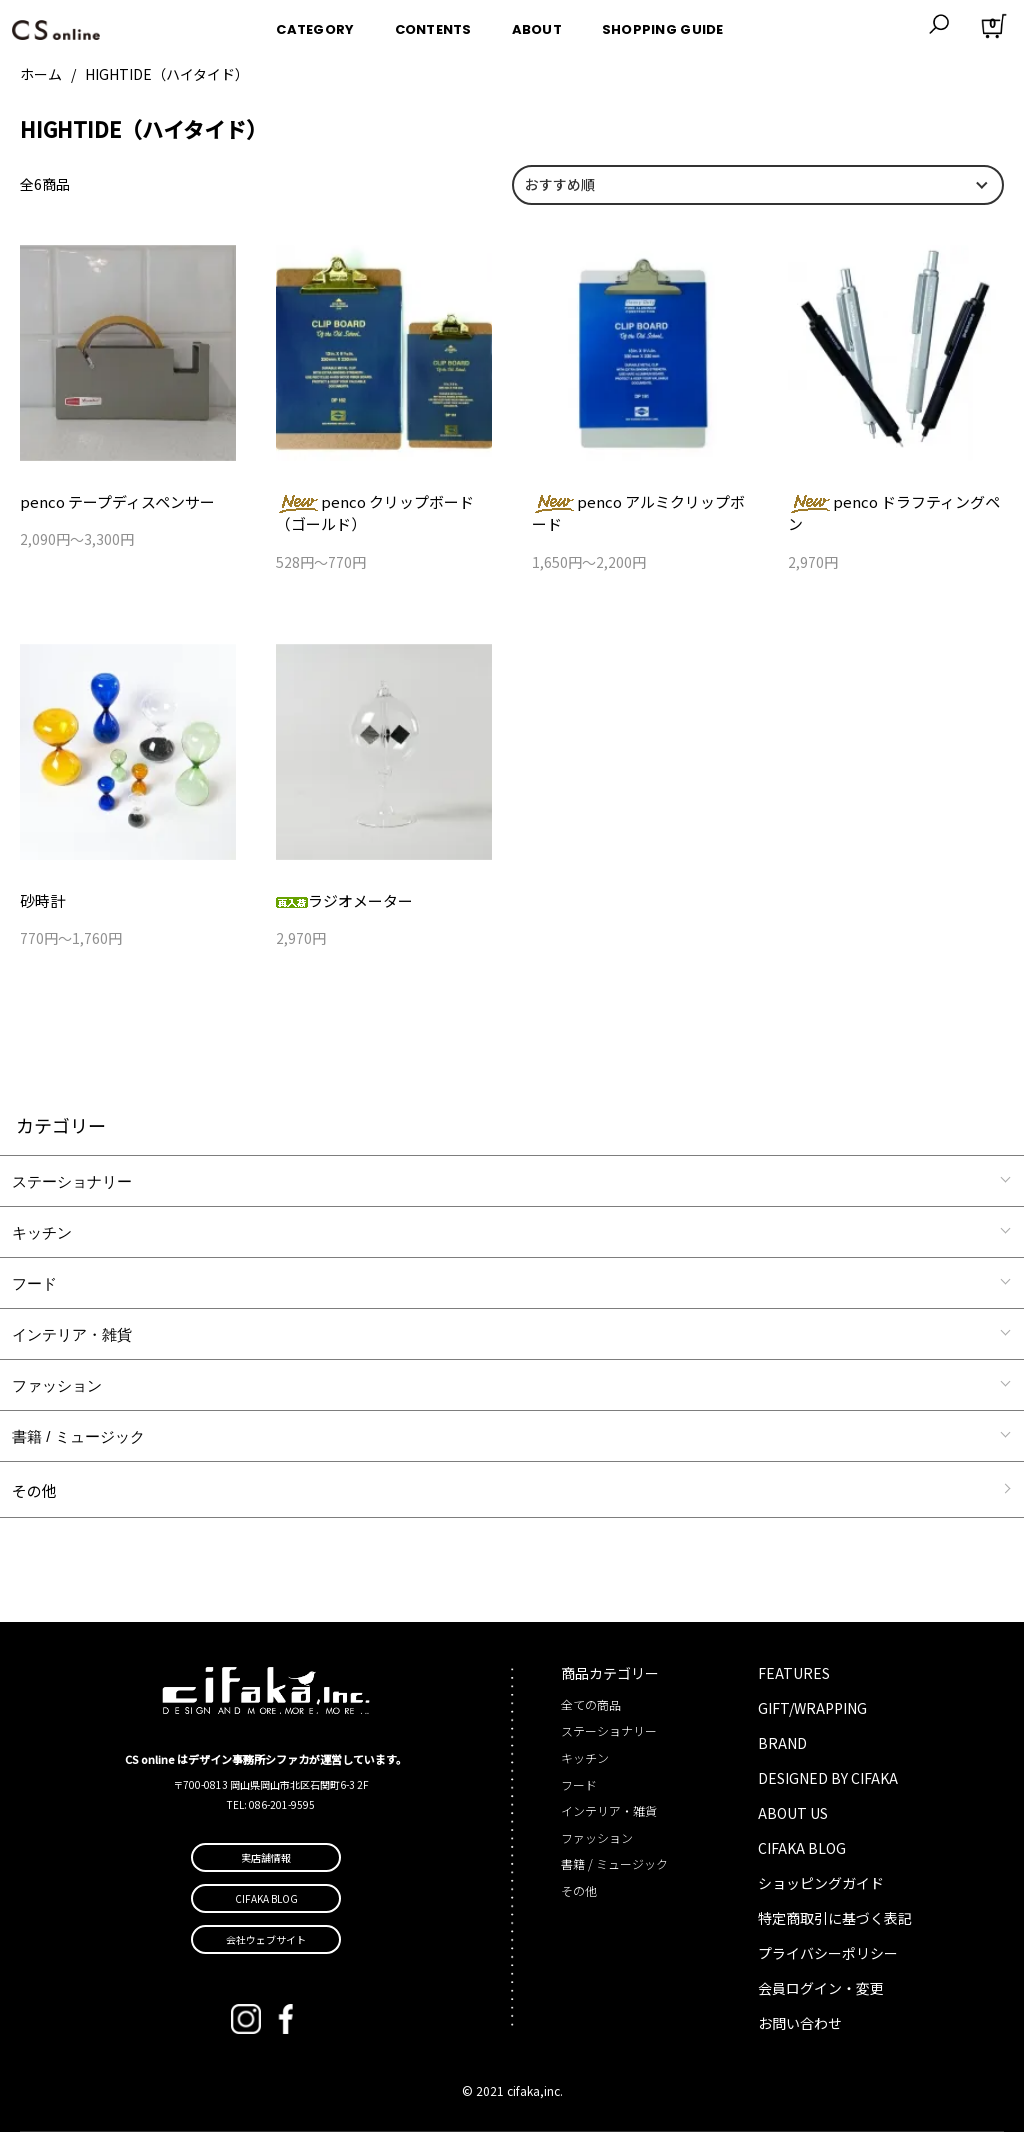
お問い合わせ (800, 2027)
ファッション (57, 1388)
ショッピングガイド (821, 1887)
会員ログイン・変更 (821, 1992)
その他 (34, 1493)
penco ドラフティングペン (895, 502)
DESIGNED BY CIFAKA (828, 1782)
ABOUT (537, 23)
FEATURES (794, 1677)
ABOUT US (793, 1817)
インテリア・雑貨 (72, 1337)
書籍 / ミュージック (78, 1439)
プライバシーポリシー (828, 1957)
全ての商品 (591, 1708)
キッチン (42, 1235)
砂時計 (41, 903)
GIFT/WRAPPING (812, 1712)
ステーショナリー (72, 1184)
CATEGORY (315, 23)
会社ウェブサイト (266, 1943)
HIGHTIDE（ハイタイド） (167, 74)
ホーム (41, 74)
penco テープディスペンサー (111, 502)
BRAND (782, 1747)
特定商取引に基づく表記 (835, 1922)
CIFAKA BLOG (802, 1852)
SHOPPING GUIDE (663, 23)
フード (34, 1286)
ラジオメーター (341, 903)
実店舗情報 (266, 1861)
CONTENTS (433, 23)
